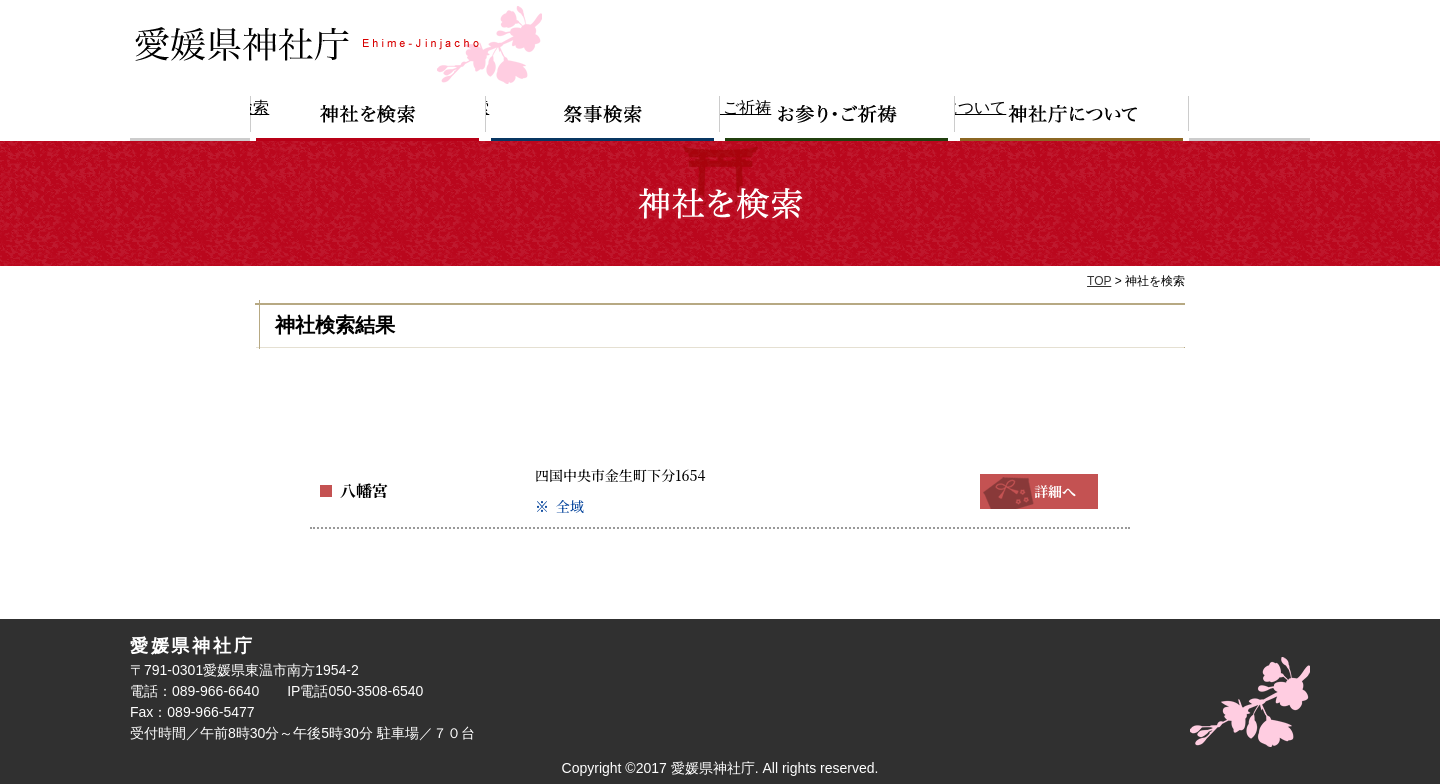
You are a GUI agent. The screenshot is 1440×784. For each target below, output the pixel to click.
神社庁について (1072, 118)
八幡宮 (361, 491)
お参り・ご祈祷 (837, 118)
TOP (1099, 281)
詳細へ (1039, 491)
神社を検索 (368, 118)
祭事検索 (603, 118)
